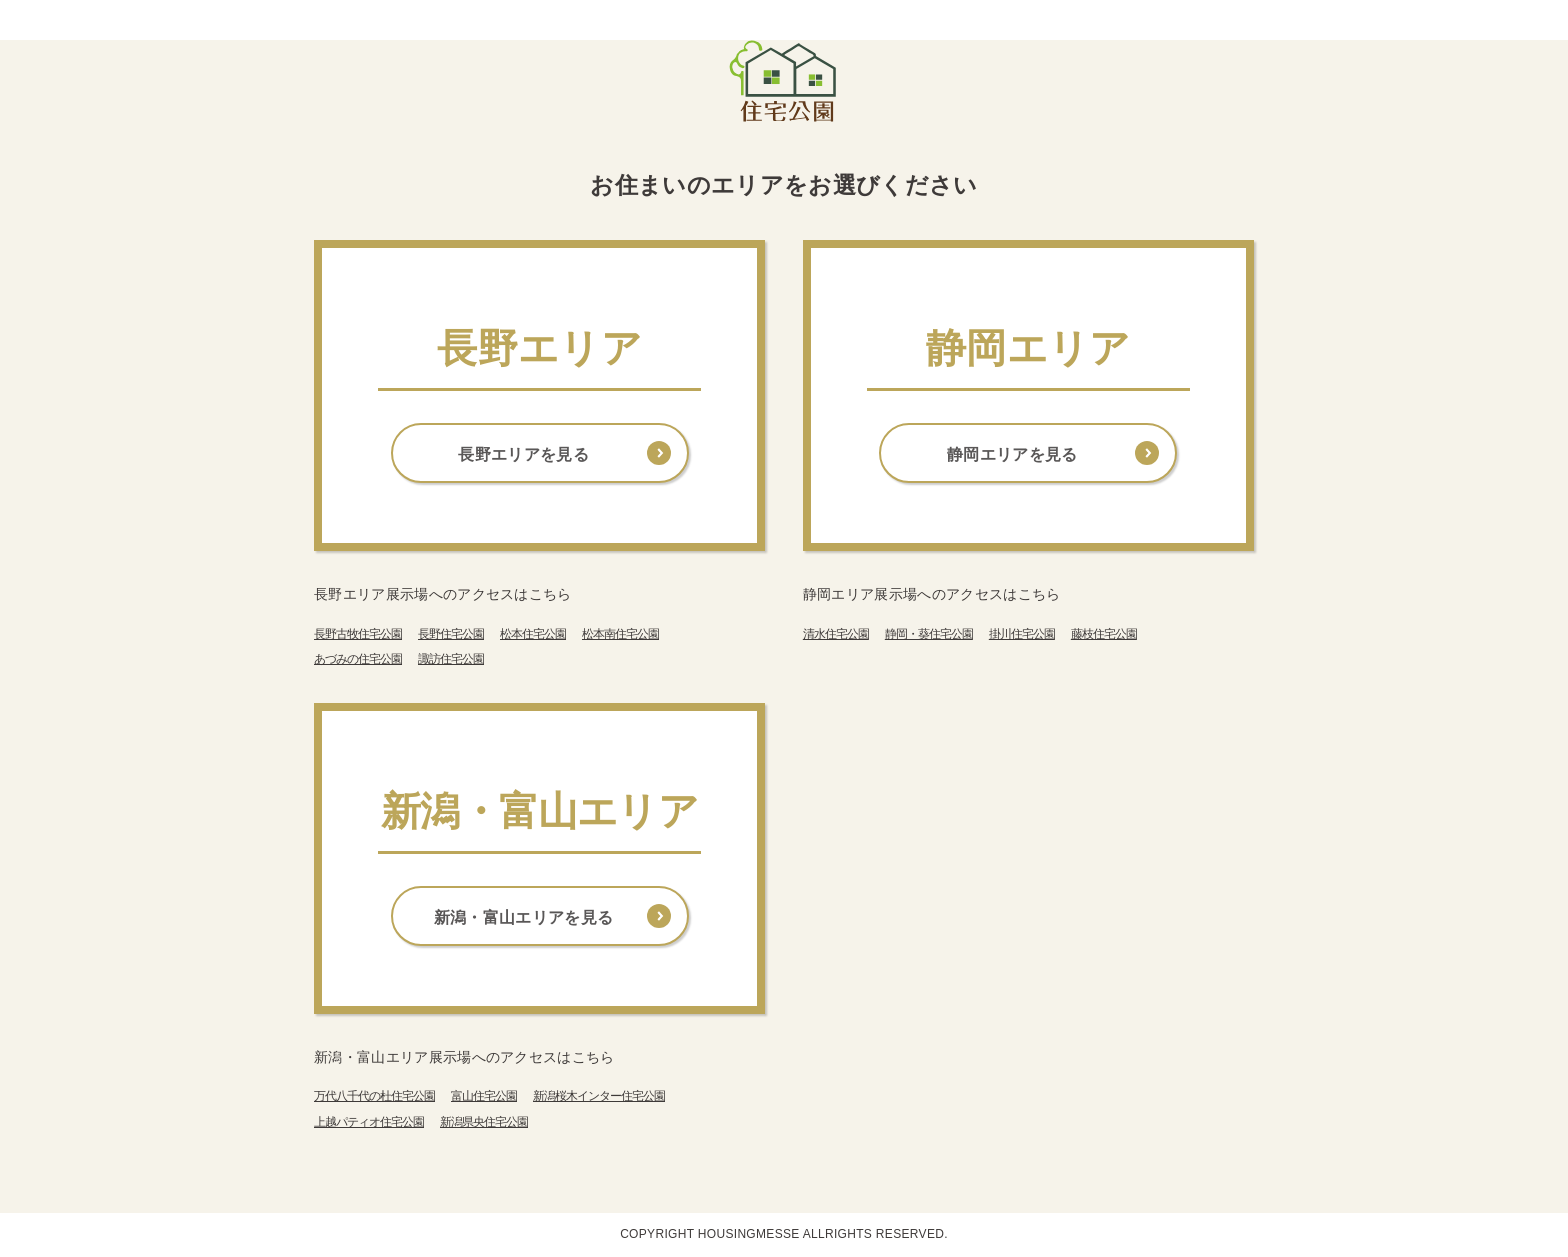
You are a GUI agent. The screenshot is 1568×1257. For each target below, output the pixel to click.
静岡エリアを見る (1012, 454)
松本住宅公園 (533, 634)
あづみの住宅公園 (358, 659)
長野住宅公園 (451, 634)
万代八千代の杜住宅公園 (374, 1096)
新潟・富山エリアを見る (524, 917)
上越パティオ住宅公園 (369, 1122)
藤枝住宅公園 (1104, 634)
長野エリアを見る (523, 454)
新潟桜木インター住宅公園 (599, 1096)
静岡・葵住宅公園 (929, 634)
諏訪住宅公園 (451, 659)
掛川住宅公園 (1022, 634)
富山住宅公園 (484, 1096)
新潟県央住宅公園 (484, 1122)
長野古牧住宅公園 (358, 634)
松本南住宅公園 (620, 634)
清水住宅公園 (836, 634)
